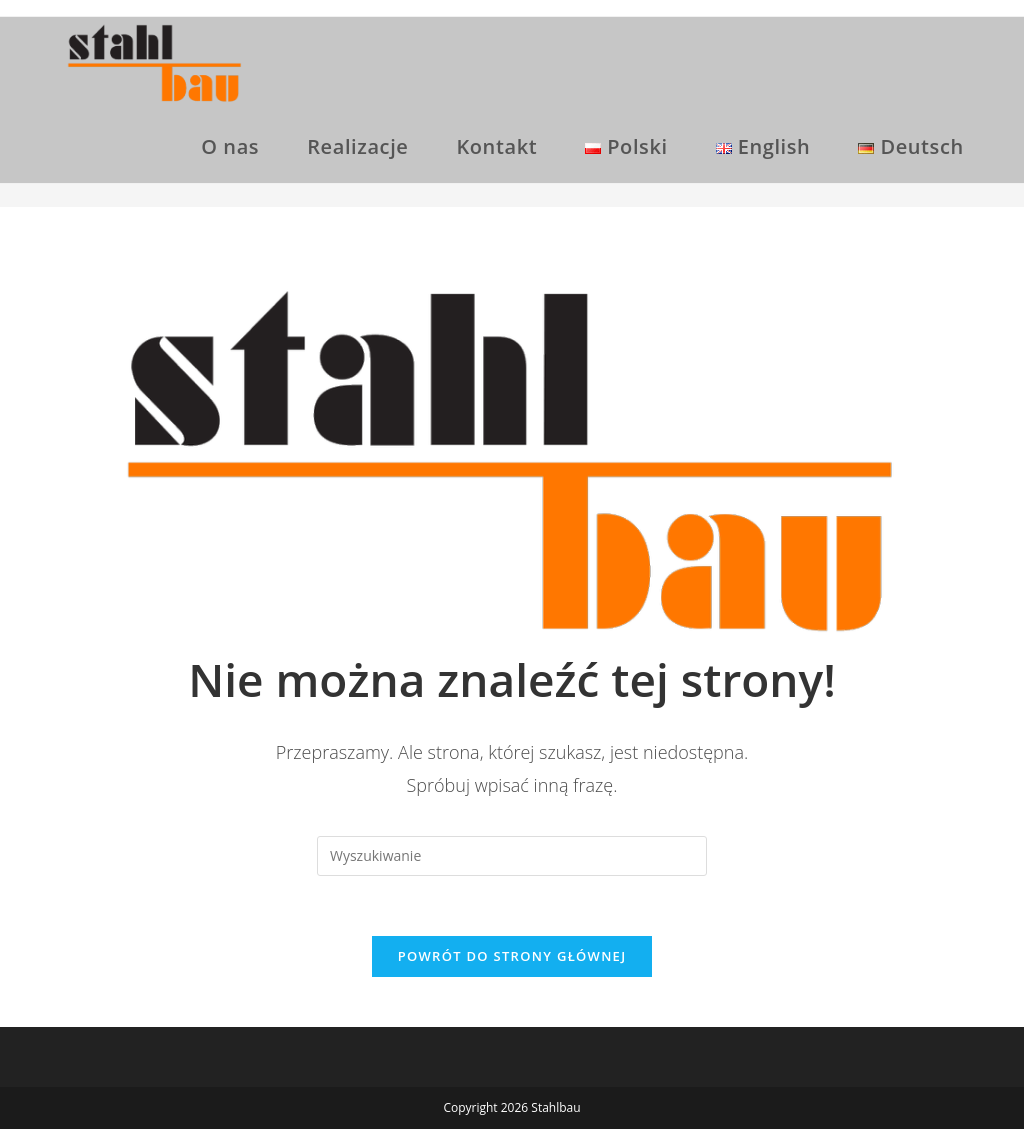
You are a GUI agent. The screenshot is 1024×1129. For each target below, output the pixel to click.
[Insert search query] (512, 856)
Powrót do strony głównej (512, 956)
